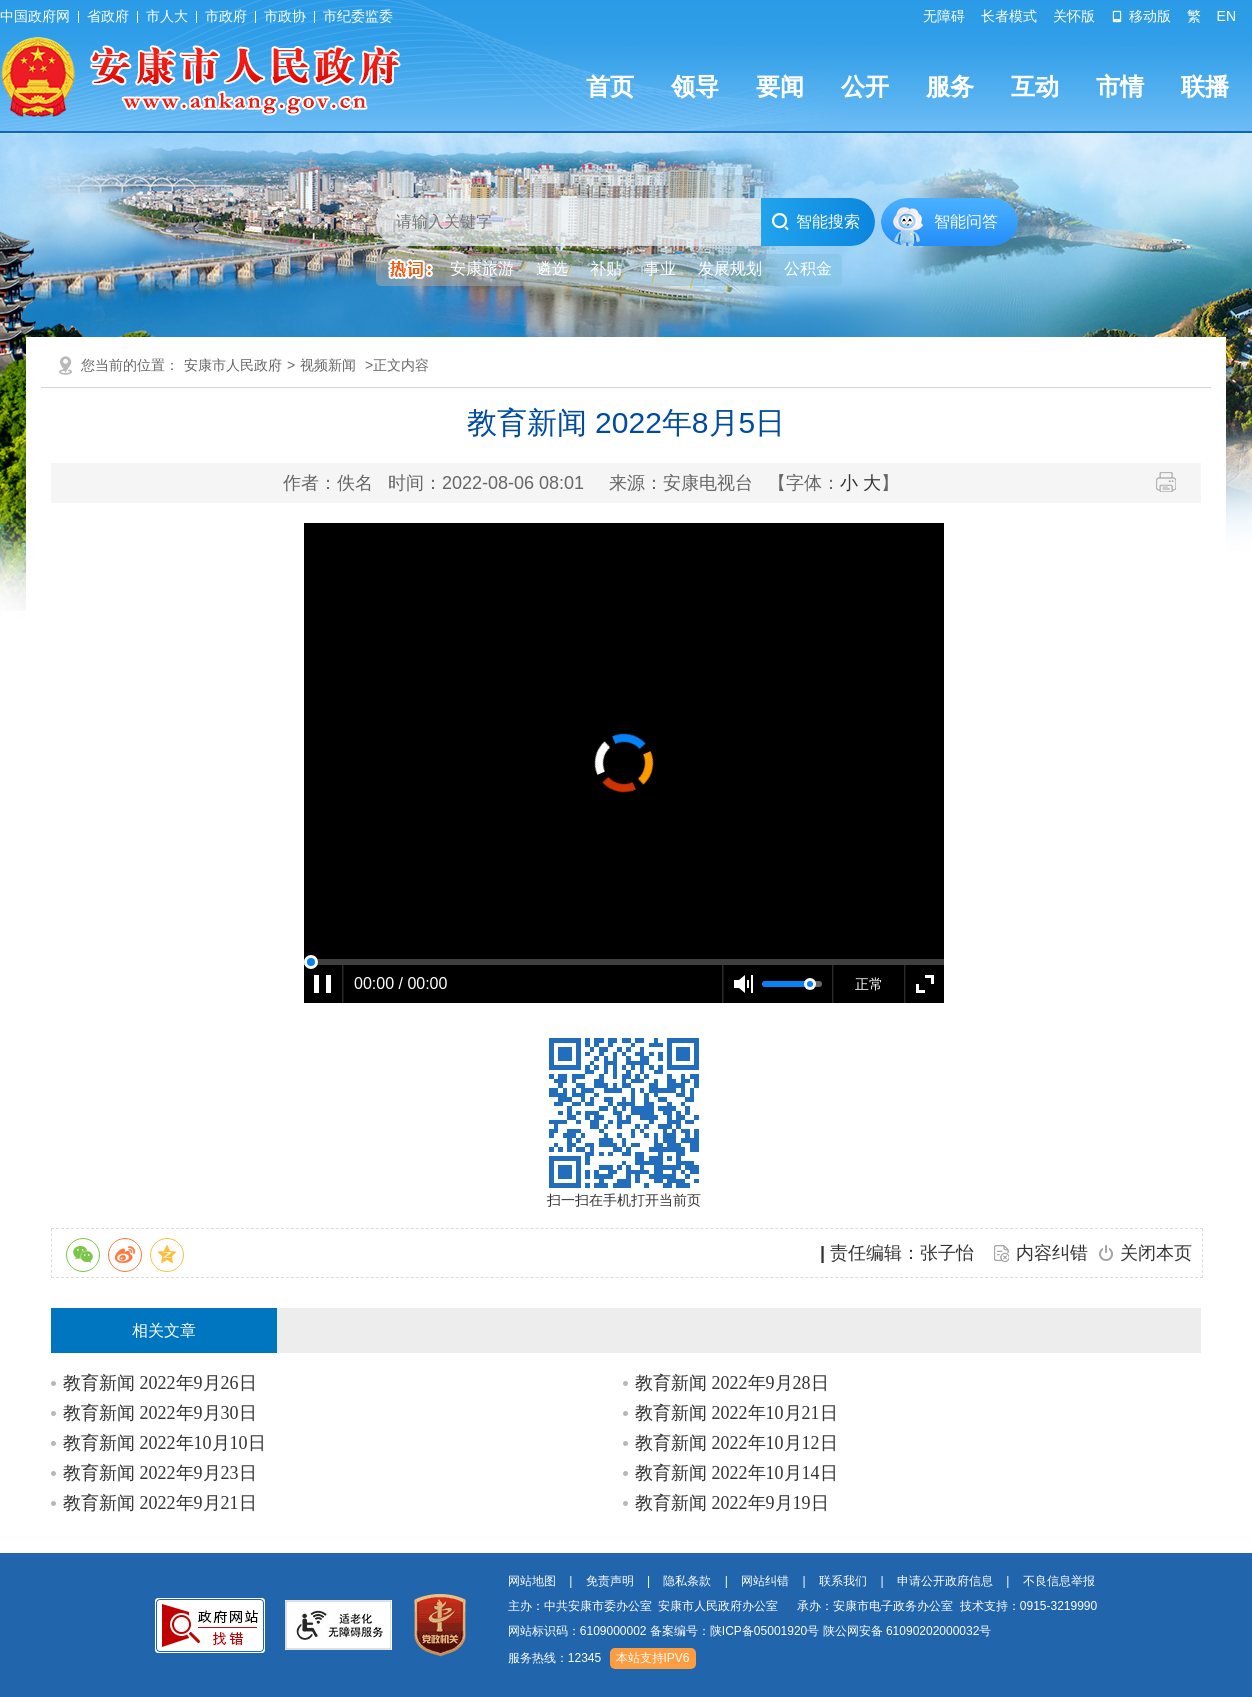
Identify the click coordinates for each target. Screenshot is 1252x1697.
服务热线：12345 (554, 1658)
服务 (950, 86)
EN (1226, 16)
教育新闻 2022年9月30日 (160, 1413)
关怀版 (1074, 16)
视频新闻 (328, 365)
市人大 (167, 16)
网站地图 (532, 1581)
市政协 (285, 16)
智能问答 (966, 221)
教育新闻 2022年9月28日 (732, 1383)
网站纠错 (765, 1581)
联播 (1205, 86)
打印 (1173, 482)
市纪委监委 (358, 16)
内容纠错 (1052, 1253)
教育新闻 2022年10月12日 (736, 1443)
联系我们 (843, 1581)
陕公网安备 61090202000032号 (907, 1631)
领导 (695, 86)
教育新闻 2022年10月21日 (736, 1413)
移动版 (1141, 16)
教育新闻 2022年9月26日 (160, 1383)
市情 (1120, 86)
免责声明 (610, 1581)
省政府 (108, 16)
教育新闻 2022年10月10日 (164, 1443)
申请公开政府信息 (945, 1581)
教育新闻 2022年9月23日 (160, 1473)
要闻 (780, 86)
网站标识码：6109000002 (750, 1631)
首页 (610, 86)
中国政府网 (35, 16)
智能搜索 (815, 222)
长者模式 (1009, 16)
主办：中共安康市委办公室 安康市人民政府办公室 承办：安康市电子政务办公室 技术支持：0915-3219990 (802, 1606)
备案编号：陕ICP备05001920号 (734, 1631)
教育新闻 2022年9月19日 (732, 1503)
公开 (865, 86)
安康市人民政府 (233, 365)
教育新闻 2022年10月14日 (736, 1473)
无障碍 (944, 16)
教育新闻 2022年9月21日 (160, 1503)
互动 (1035, 86)
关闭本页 (1156, 1253)
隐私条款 (687, 1581)
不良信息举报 (1059, 1581)
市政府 (226, 16)
